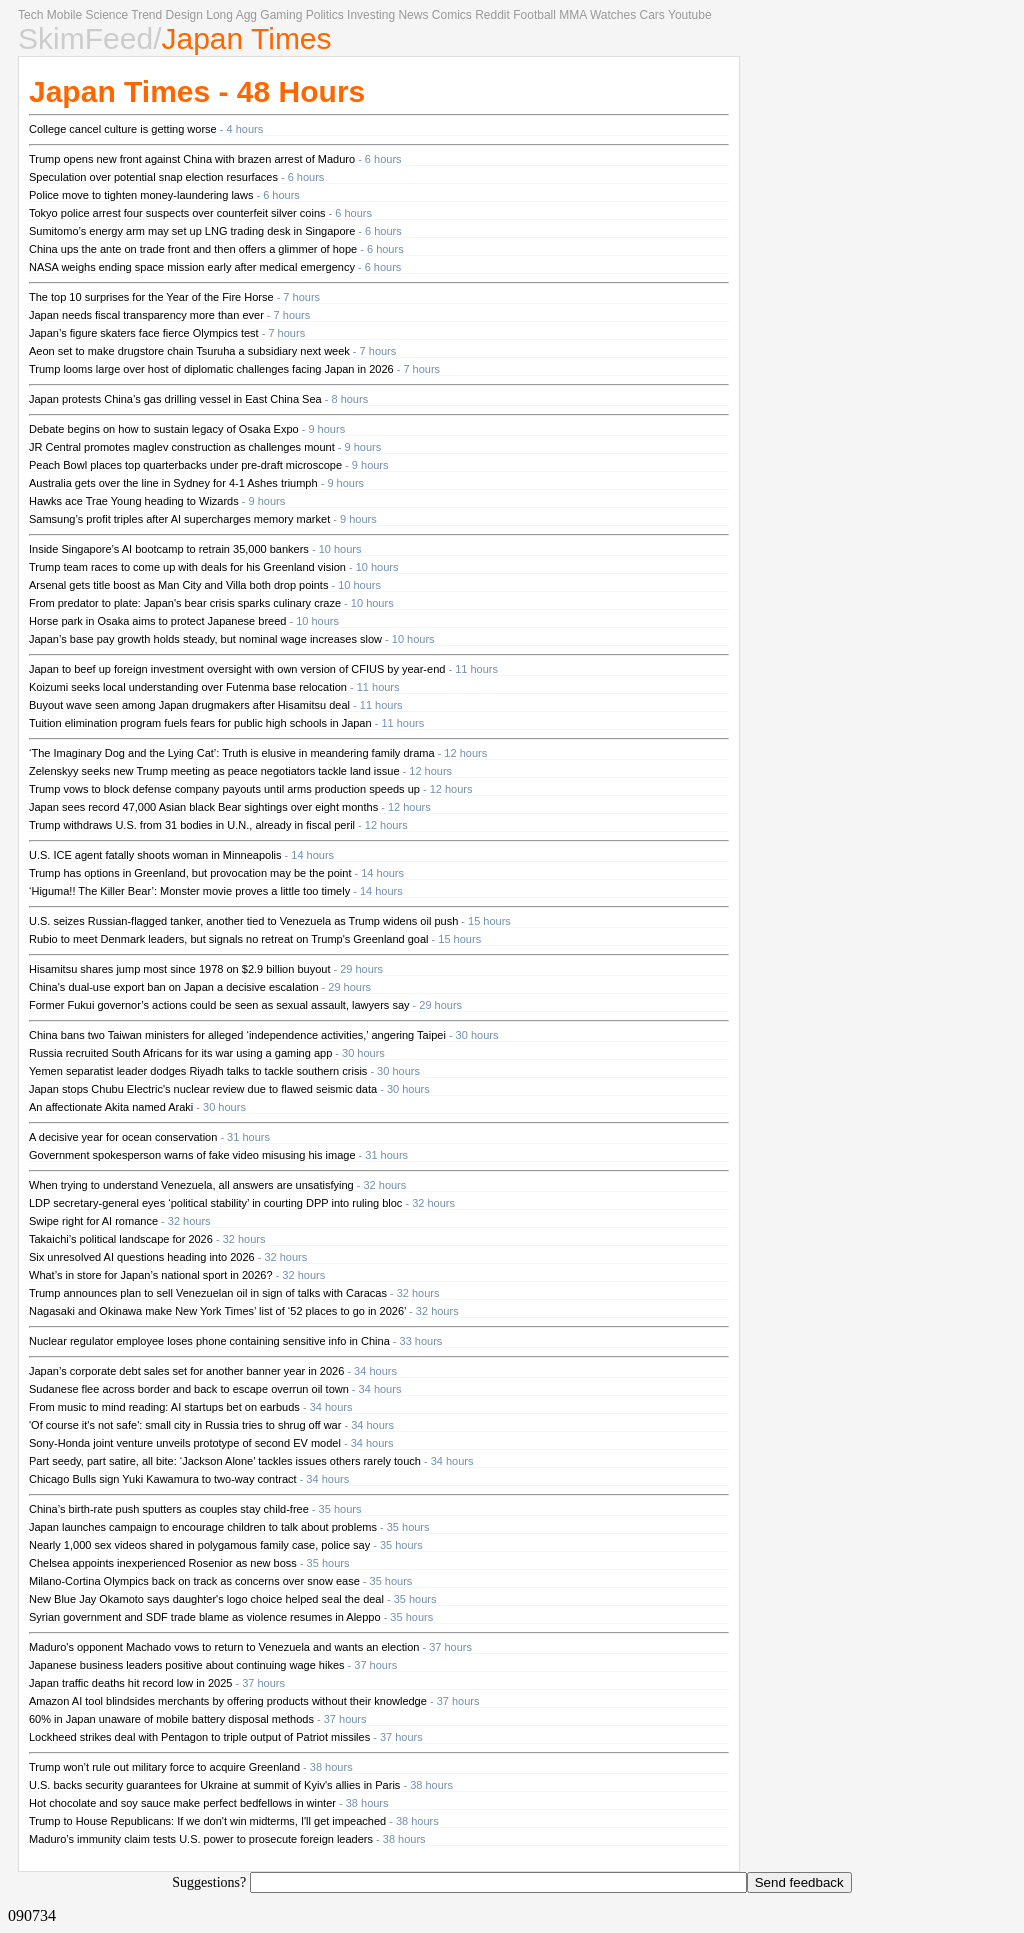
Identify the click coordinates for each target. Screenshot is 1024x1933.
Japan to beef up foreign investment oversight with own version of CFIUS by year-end (237, 669)
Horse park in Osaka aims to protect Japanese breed (157, 621)
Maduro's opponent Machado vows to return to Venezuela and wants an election (224, 1647)
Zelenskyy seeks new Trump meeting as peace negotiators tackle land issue (214, 771)
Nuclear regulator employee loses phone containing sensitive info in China (209, 1341)
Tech (30, 15)
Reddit (492, 15)
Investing (371, 15)
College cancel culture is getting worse (123, 129)
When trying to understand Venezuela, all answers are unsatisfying (191, 1185)
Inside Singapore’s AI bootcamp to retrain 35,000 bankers (169, 549)
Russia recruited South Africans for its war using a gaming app (180, 1053)
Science (106, 15)
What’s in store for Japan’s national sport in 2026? (151, 1275)
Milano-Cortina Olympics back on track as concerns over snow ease (194, 1581)
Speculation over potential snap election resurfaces (153, 177)
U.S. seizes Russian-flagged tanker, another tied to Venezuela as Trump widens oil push (243, 921)
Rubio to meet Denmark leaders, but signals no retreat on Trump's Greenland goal (229, 939)
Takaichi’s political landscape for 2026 (121, 1239)
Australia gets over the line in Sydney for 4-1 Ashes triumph (173, 483)
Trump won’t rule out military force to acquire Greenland (164, 1767)
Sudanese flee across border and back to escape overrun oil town (189, 1389)
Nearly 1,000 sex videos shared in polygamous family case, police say (199, 1545)
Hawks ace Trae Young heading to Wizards (134, 501)
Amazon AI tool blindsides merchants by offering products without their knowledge (228, 1701)
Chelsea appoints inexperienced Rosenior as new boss (163, 1563)
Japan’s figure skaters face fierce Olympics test (144, 333)
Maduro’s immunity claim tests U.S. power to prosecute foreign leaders (201, 1839)
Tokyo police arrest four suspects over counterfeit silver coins (177, 213)
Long (219, 15)
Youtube (690, 15)
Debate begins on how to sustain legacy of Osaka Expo (164, 429)
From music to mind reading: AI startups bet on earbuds (164, 1407)
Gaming (281, 15)
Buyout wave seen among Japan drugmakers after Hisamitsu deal (189, 705)
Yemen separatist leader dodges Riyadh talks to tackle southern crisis (198, 1071)
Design (184, 15)
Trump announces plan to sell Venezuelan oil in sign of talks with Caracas (208, 1293)
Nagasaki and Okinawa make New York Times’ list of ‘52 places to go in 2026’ (217, 1311)
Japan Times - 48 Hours (197, 91)
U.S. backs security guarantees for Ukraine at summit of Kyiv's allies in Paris (214, 1785)
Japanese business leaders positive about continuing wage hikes (187, 1665)
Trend (146, 15)
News (413, 15)
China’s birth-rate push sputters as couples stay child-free (169, 1509)
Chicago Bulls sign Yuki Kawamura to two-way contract (163, 1479)
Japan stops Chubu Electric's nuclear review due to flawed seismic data (203, 1089)
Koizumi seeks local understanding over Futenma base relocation (188, 687)
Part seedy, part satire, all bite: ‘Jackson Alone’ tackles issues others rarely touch (225, 1461)
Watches (613, 15)
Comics (452, 15)
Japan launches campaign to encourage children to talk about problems (203, 1527)
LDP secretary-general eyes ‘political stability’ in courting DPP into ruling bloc (215, 1203)
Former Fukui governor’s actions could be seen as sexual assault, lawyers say (219, 1005)
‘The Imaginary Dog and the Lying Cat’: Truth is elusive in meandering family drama (232, 753)
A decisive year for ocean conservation (123, 1137)
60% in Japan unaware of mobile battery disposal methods (171, 1719)
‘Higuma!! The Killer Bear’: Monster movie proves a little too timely (189, 891)
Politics (325, 15)
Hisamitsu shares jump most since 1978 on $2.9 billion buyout (179, 969)
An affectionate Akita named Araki (111, 1107)
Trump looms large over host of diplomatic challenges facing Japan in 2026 (211, 369)
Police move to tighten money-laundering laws (141, 195)
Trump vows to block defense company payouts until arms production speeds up (224, 789)
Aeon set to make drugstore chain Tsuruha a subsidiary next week (189, 351)
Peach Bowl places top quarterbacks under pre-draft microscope (185, 465)
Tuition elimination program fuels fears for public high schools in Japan (200, 723)
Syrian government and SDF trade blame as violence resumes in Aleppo (205, 1617)
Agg (246, 15)
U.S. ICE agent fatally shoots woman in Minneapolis (155, 855)
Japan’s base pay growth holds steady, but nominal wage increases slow (205, 639)
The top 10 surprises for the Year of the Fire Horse (151, 297)
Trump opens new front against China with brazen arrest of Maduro (192, 159)
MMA (572, 15)
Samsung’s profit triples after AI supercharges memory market (179, 519)
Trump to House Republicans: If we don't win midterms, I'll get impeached (207, 1821)
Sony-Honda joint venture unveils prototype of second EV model (185, 1443)
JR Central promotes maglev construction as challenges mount (182, 447)
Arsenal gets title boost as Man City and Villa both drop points (178, 585)
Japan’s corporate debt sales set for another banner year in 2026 (186, 1371)
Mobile (64, 15)
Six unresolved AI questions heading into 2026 (142, 1257)
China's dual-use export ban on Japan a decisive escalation (174, 987)
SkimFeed (85, 38)
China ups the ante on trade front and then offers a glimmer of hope (193, 249)
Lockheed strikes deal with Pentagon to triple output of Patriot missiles (199, 1737)
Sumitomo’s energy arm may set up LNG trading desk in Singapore (192, 231)
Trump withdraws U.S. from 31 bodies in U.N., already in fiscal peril (192, 825)
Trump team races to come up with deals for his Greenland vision (187, 567)
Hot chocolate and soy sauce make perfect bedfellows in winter (182, 1803)
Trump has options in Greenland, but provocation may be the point (190, 873)
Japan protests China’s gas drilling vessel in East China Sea (175, 399)
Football (534, 15)
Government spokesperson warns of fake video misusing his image (192, 1155)
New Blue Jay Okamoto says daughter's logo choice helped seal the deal (206, 1599)
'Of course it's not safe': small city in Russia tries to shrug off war (185, 1425)
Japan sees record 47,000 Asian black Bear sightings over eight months (203, 807)
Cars (652, 15)
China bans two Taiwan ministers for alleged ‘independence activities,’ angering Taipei (237, 1035)
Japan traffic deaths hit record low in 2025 (130, 1683)
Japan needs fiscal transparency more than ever (146, 315)
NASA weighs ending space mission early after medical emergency (192, 267)
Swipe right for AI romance (93, 1221)
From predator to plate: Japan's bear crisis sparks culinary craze (185, 603)
